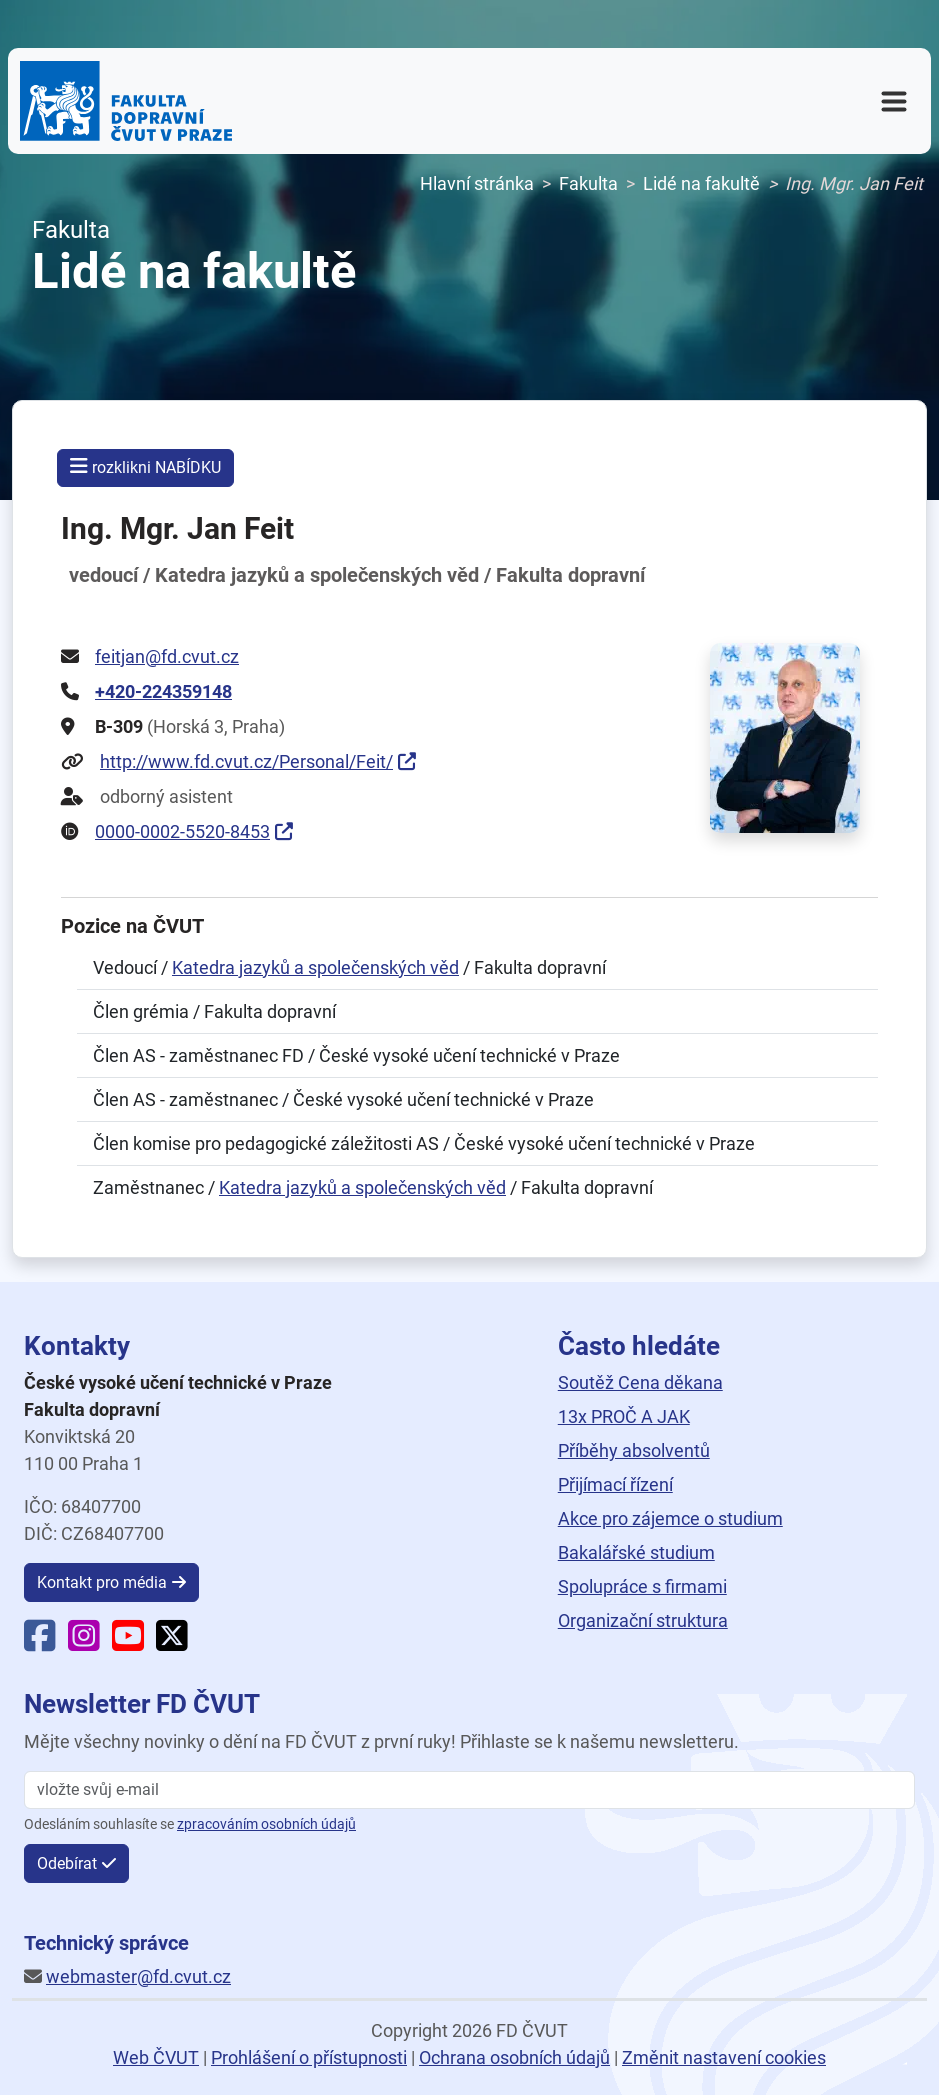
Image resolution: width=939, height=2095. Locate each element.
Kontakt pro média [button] (102, 1582)
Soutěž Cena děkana (640, 1382)
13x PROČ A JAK (624, 1416)
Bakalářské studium (636, 1552)
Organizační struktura (643, 1620)
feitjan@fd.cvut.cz (167, 656)
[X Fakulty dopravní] (172, 1642)
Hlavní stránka (477, 183)
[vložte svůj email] (469, 1790)
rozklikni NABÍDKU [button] (145, 466)
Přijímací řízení (615, 1484)
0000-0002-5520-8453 (182, 831)
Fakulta (588, 183)
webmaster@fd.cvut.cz (138, 1976)
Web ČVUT (156, 2057)
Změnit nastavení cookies (724, 2057)
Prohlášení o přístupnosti (309, 2057)
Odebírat (67, 1863)
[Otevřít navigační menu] (894, 101)
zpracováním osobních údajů (266, 1824)
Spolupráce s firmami (642, 1586)
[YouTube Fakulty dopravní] (128, 1642)
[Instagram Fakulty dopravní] (84, 1642)
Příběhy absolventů (634, 1450)
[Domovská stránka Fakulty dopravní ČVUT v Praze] (126, 101)
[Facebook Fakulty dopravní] (40, 1642)
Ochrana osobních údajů (514, 2057)
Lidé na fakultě (701, 183)
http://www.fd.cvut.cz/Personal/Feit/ (246, 761)
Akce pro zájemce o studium (670, 1518)
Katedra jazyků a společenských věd (315, 967)
